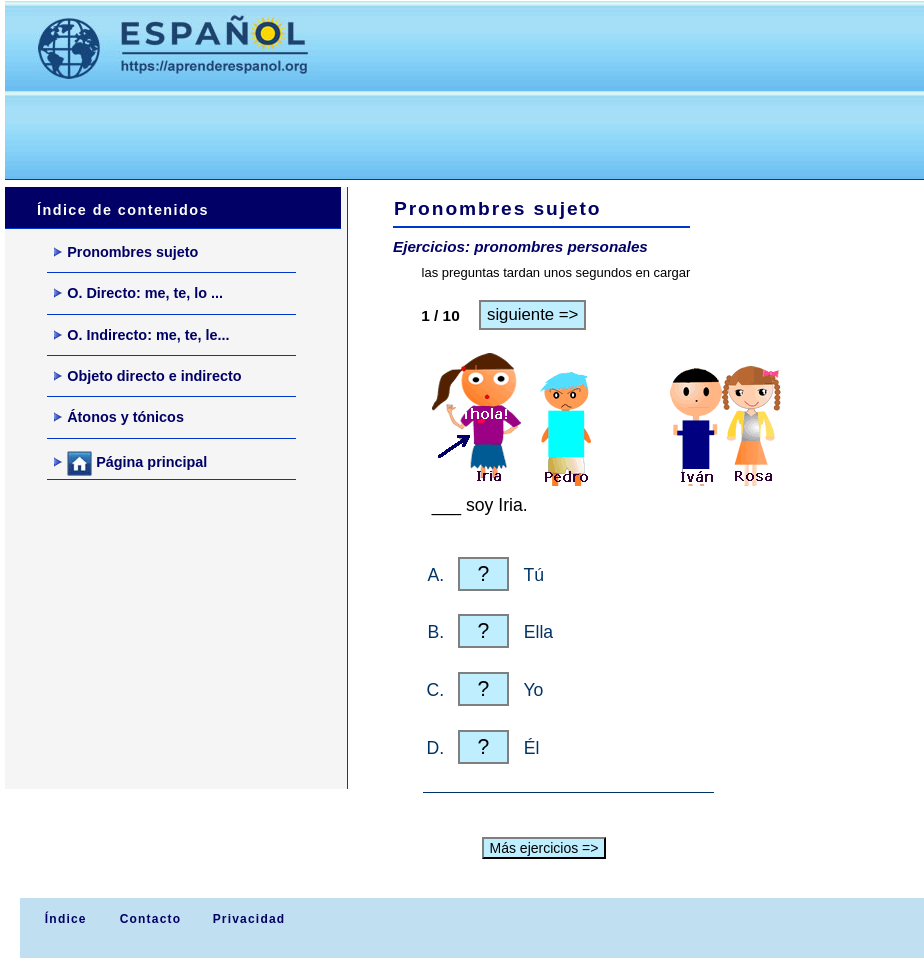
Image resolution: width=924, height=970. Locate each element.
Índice (63, 919)
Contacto (151, 919)
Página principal (130, 463)
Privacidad (249, 919)
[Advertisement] (369, 131)
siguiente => (532, 314)
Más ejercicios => (544, 848)
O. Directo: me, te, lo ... (138, 293)
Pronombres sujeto (126, 252)
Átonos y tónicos (119, 417)
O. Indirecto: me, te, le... (141, 335)
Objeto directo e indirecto (147, 376)
